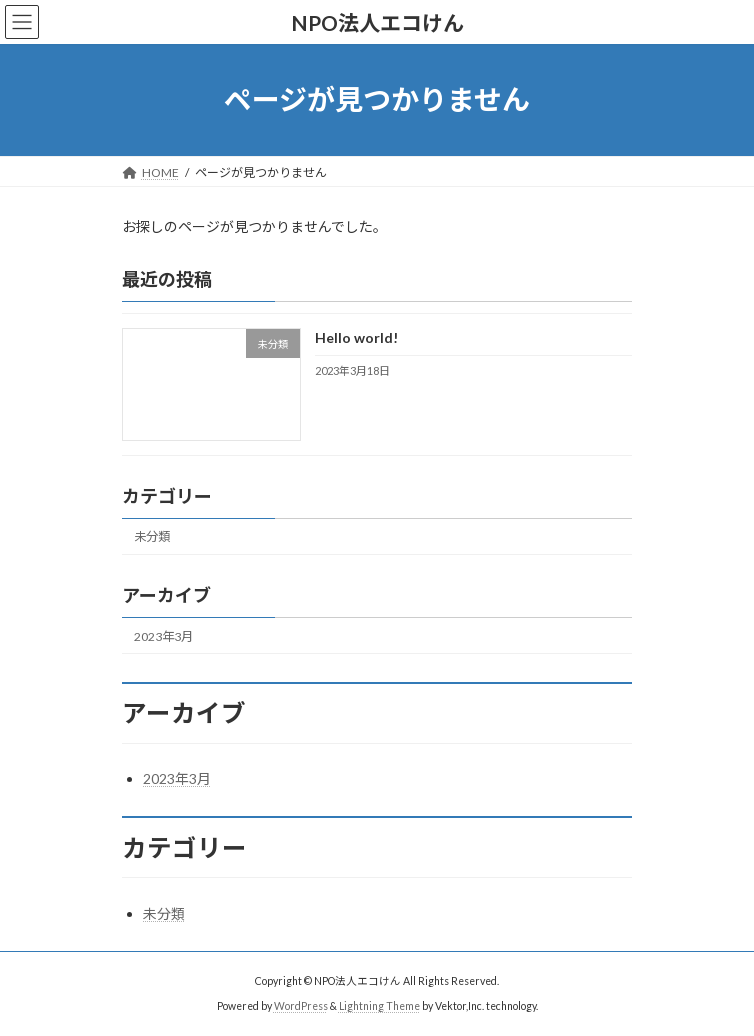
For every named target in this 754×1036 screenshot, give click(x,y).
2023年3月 (163, 635)
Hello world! (356, 337)
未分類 (152, 536)
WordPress (301, 1005)
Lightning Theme (379, 1005)
